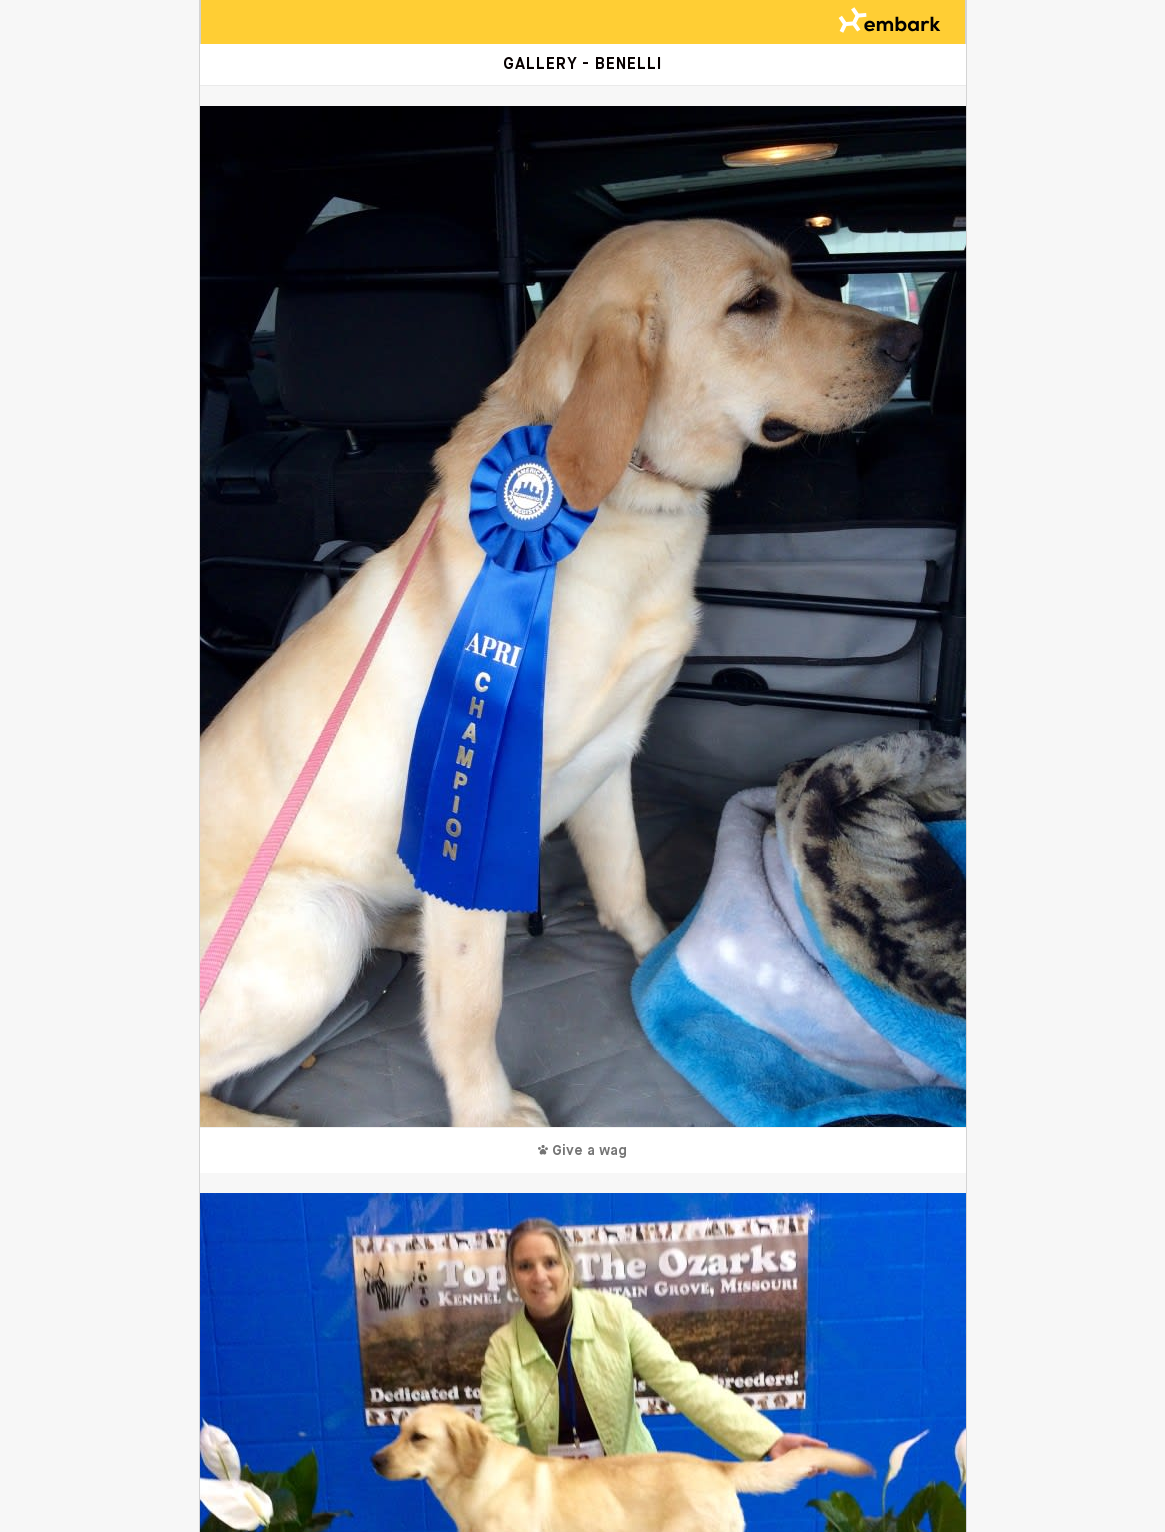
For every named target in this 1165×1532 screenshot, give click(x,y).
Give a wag (582, 1151)
